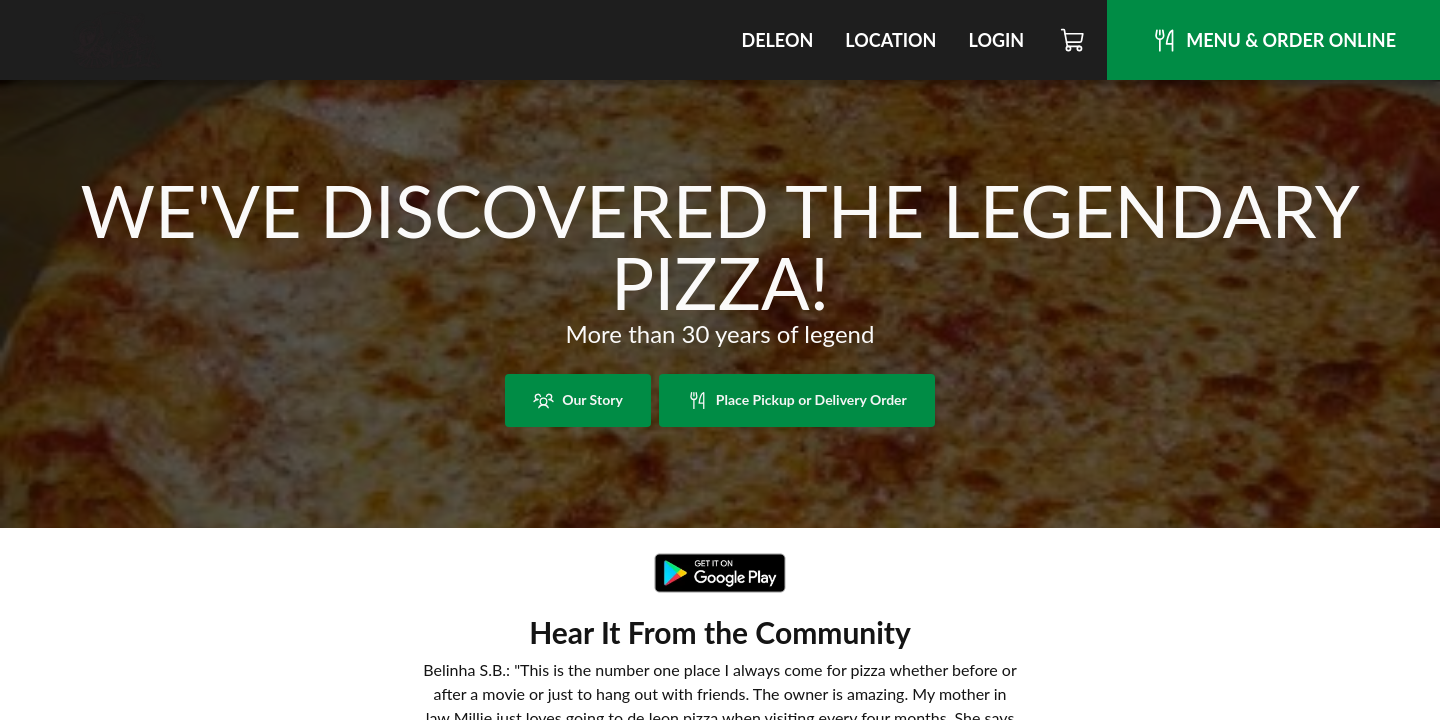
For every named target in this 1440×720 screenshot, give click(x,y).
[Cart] (1073, 40)
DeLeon (777, 40)
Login (996, 40)
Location (890, 40)
